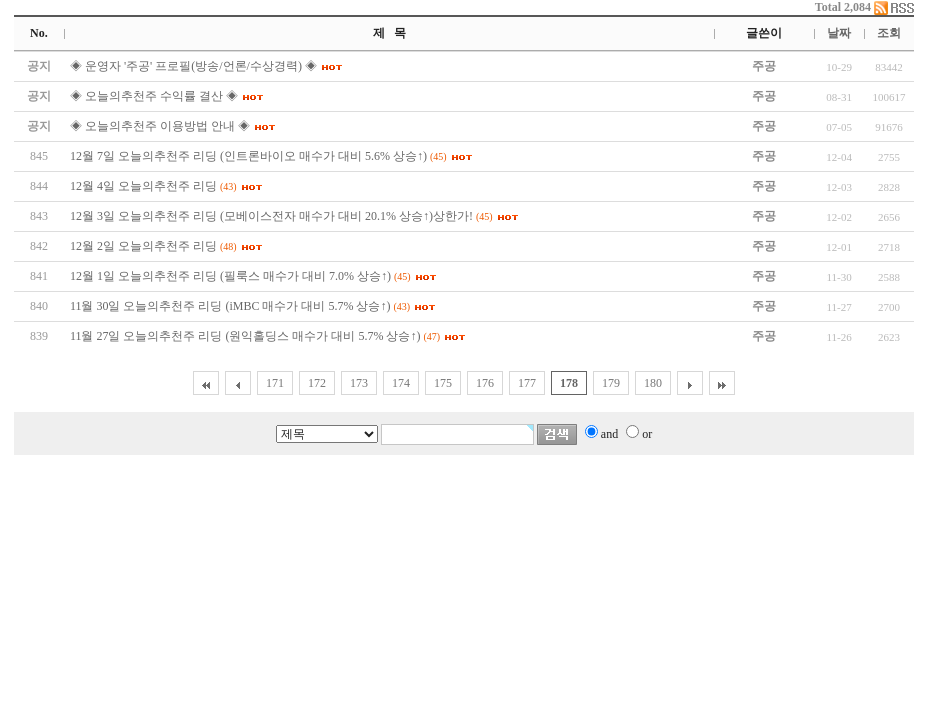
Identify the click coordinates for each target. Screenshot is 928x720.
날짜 (839, 33)
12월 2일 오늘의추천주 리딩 (143, 246)
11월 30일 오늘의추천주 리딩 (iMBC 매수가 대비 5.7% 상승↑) (230, 306)
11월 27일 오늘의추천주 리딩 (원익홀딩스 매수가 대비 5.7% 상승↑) (245, 336)
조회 (889, 33)
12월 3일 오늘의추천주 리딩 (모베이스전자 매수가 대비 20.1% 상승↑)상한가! (271, 216)
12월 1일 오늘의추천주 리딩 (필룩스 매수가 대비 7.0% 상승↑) (230, 276)
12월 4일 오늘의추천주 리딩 (143, 186)
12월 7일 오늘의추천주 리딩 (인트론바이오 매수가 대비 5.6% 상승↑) (248, 156)
